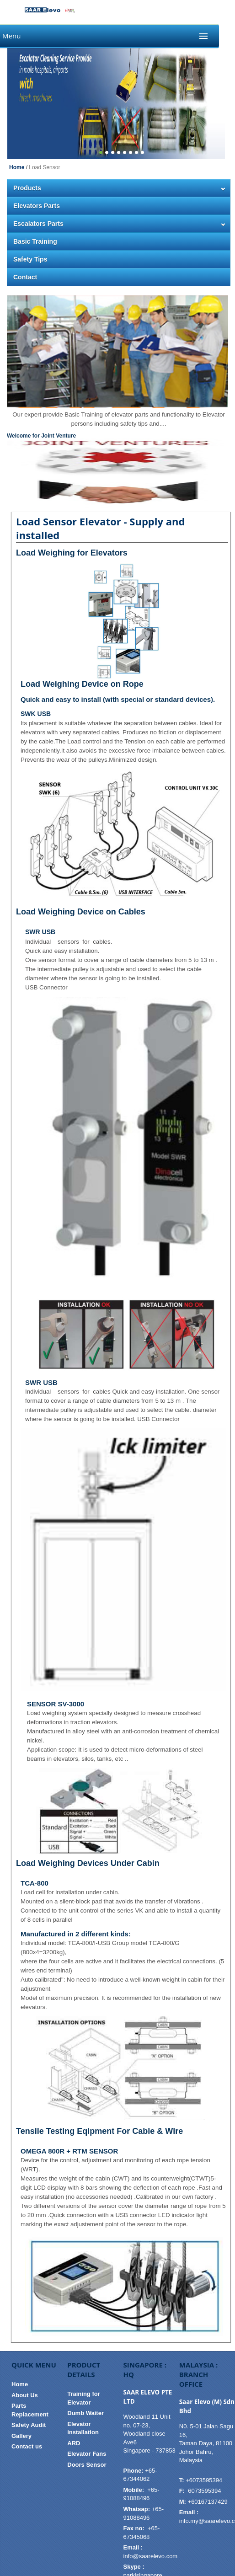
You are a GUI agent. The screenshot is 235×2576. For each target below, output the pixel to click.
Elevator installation (83, 2428)
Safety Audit (28, 2424)
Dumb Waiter (85, 2413)
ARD (73, 2443)
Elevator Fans (86, 2453)
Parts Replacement (29, 2410)
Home (16, 167)
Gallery (21, 2435)
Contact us (26, 2446)
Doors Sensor (86, 2464)
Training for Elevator (83, 2398)
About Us (24, 2395)
